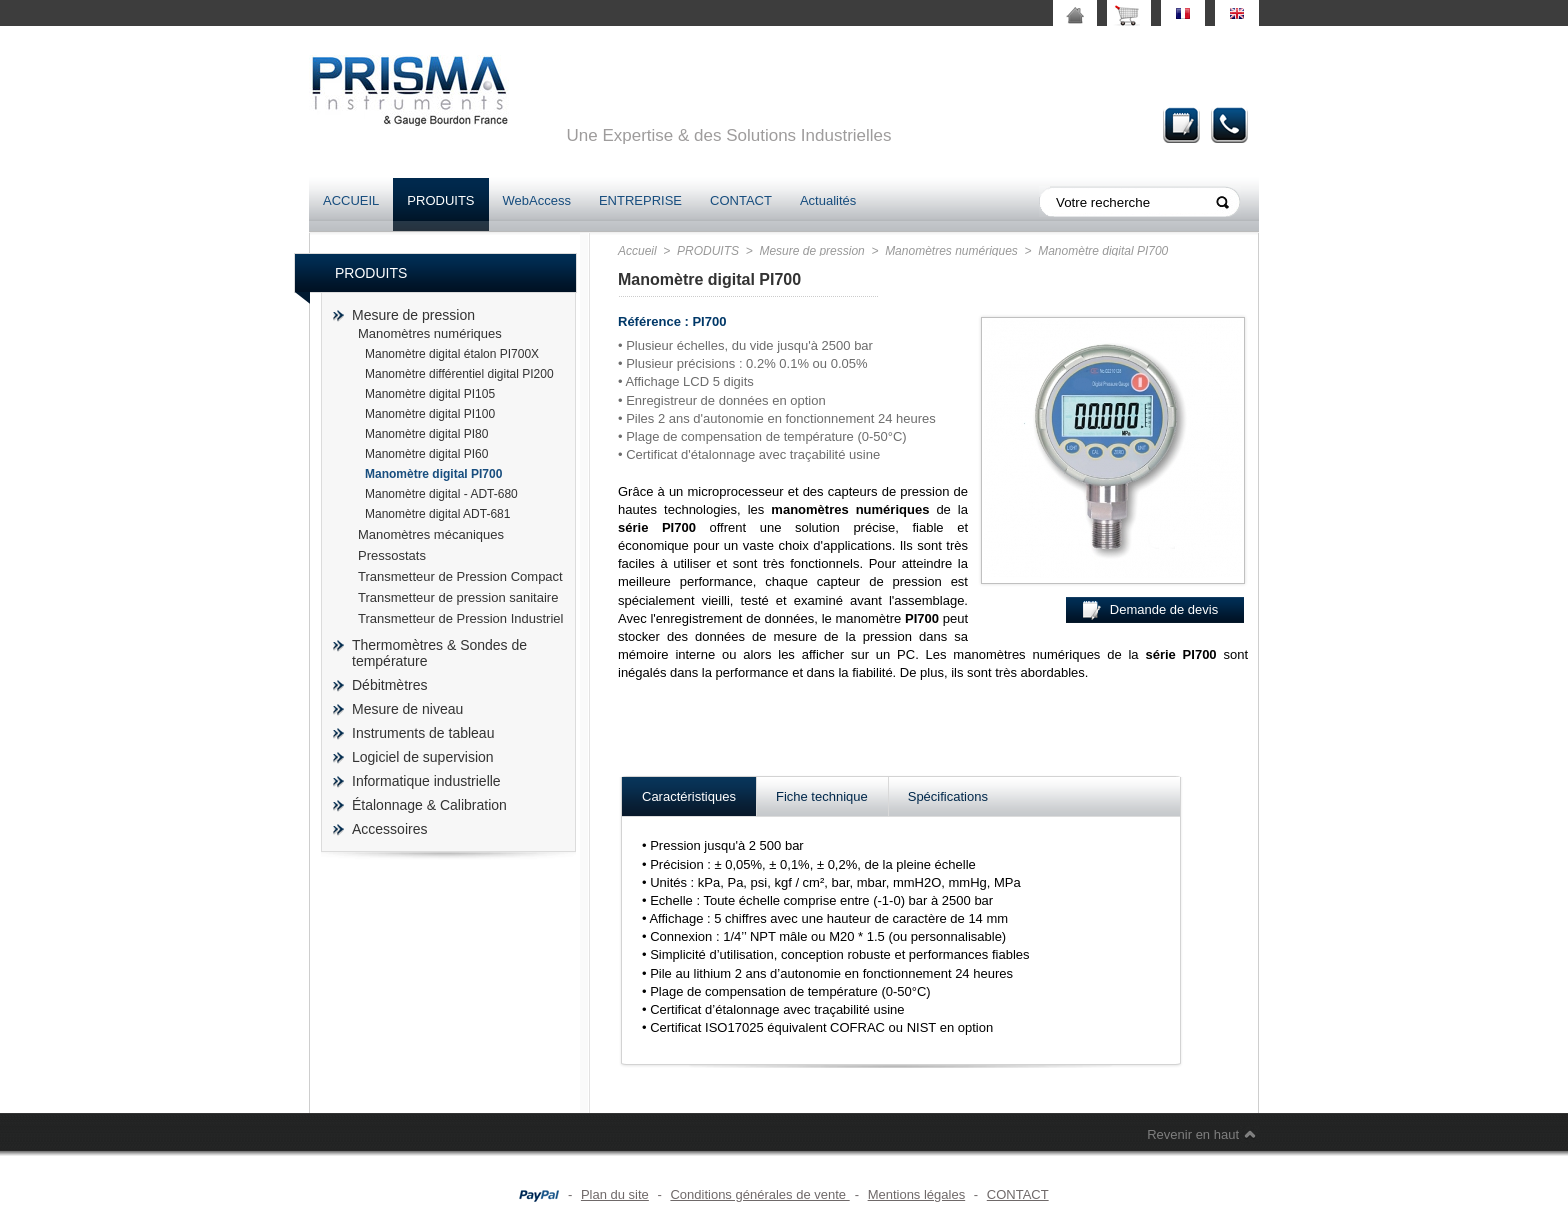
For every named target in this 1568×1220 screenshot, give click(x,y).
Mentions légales (917, 1194)
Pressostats (392, 555)
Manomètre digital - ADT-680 (441, 494)
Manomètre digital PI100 (430, 414)
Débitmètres (389, 685)
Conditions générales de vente (759, 1194)
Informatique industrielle (426, 781)
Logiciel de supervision (423, 757)
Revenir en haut (1193, 1134)
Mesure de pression (413, 315)
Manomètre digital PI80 (426, 434)
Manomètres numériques (430, 333)
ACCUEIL (351, 200)
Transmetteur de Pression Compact (460, 576)
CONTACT (741, 200)
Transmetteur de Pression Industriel (460, 618)
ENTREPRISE (640, 200)
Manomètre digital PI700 (433, 474)
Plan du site (615, 1194)
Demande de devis (1182, 124)
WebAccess (537, 200)
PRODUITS (440, 200)
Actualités (828, 200)
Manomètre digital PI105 (430, 394)
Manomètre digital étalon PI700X (452, 354)
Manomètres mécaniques (431, 534)
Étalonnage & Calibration (429, 805)
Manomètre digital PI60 (426, 454)
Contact (1230, 124)
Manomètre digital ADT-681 (437, 514)
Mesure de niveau (407, 709)
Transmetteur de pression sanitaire (458, 597)
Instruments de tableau (423, 733)
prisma (409, 90)
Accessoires (389, 829)
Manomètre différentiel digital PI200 (459, 374)
